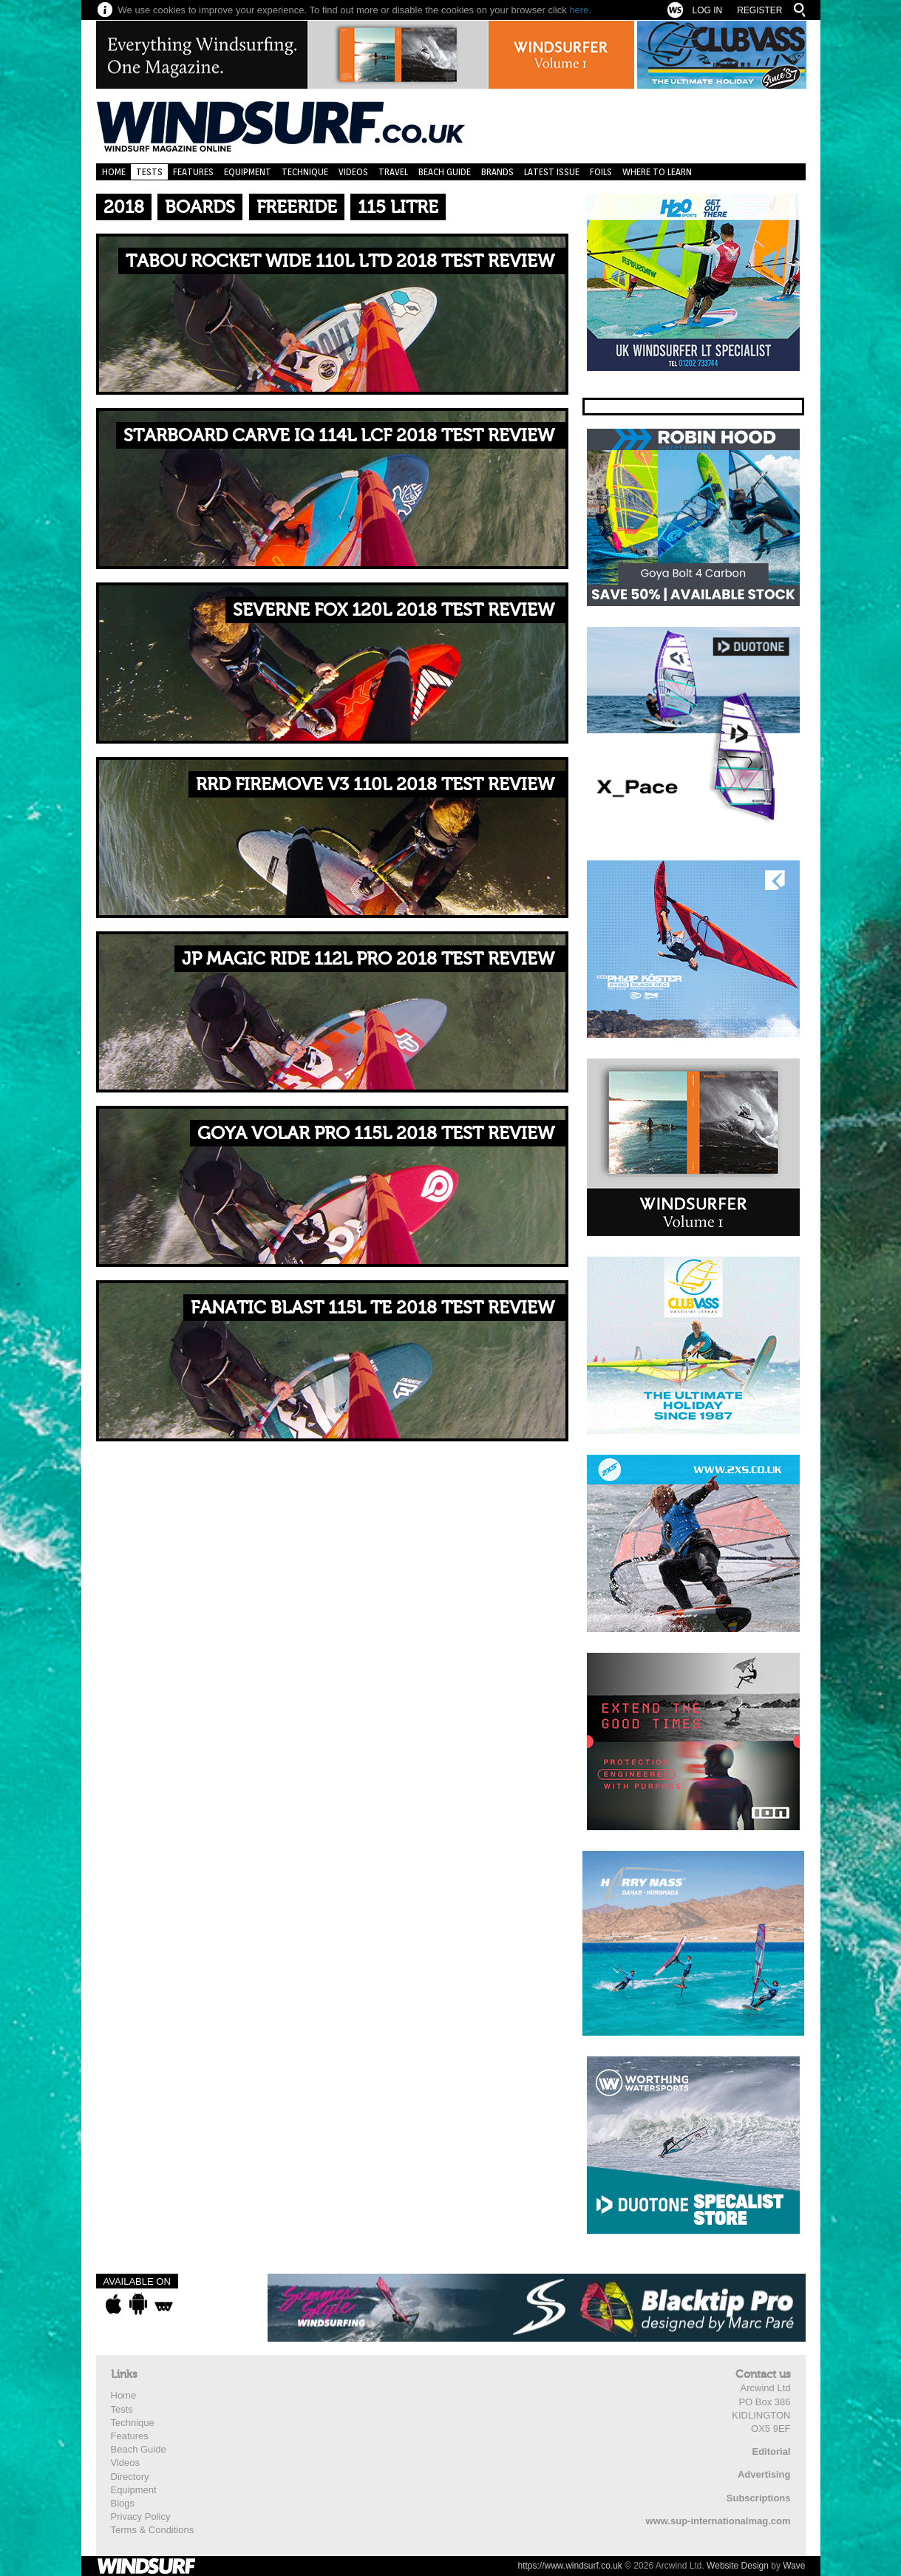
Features (193, 171)
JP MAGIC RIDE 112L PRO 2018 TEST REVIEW (368, 959)
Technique (305, 171)
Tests (149, 171)
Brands (497, 171)
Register (759, 10)
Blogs (123, 2503)
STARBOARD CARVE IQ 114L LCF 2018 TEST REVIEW (338, 436)
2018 (123, 207)
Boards (200, 207)
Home (114, 171)
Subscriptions (759, 2498)
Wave (794, 2565)
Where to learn (657, 171)
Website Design (738, 2565)
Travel (393, 171)
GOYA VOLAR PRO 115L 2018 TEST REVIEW (375, 1133)
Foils (601, 171)
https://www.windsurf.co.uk (569, 2565)
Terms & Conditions (152, 2529)
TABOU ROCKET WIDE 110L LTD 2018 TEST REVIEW (340, 261)
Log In (707, 10)
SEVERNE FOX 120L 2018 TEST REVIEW (393, 610)
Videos (353, 171)
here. (580, 10)
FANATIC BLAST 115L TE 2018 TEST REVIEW (372, 1308)
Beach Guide (444, 171)
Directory (130, 2476)
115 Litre (398, 207)
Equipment (247, 171)
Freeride (296, 207)
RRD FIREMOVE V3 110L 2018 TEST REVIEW (375, 785)
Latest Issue (551, 171)
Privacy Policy (141, 2516)
